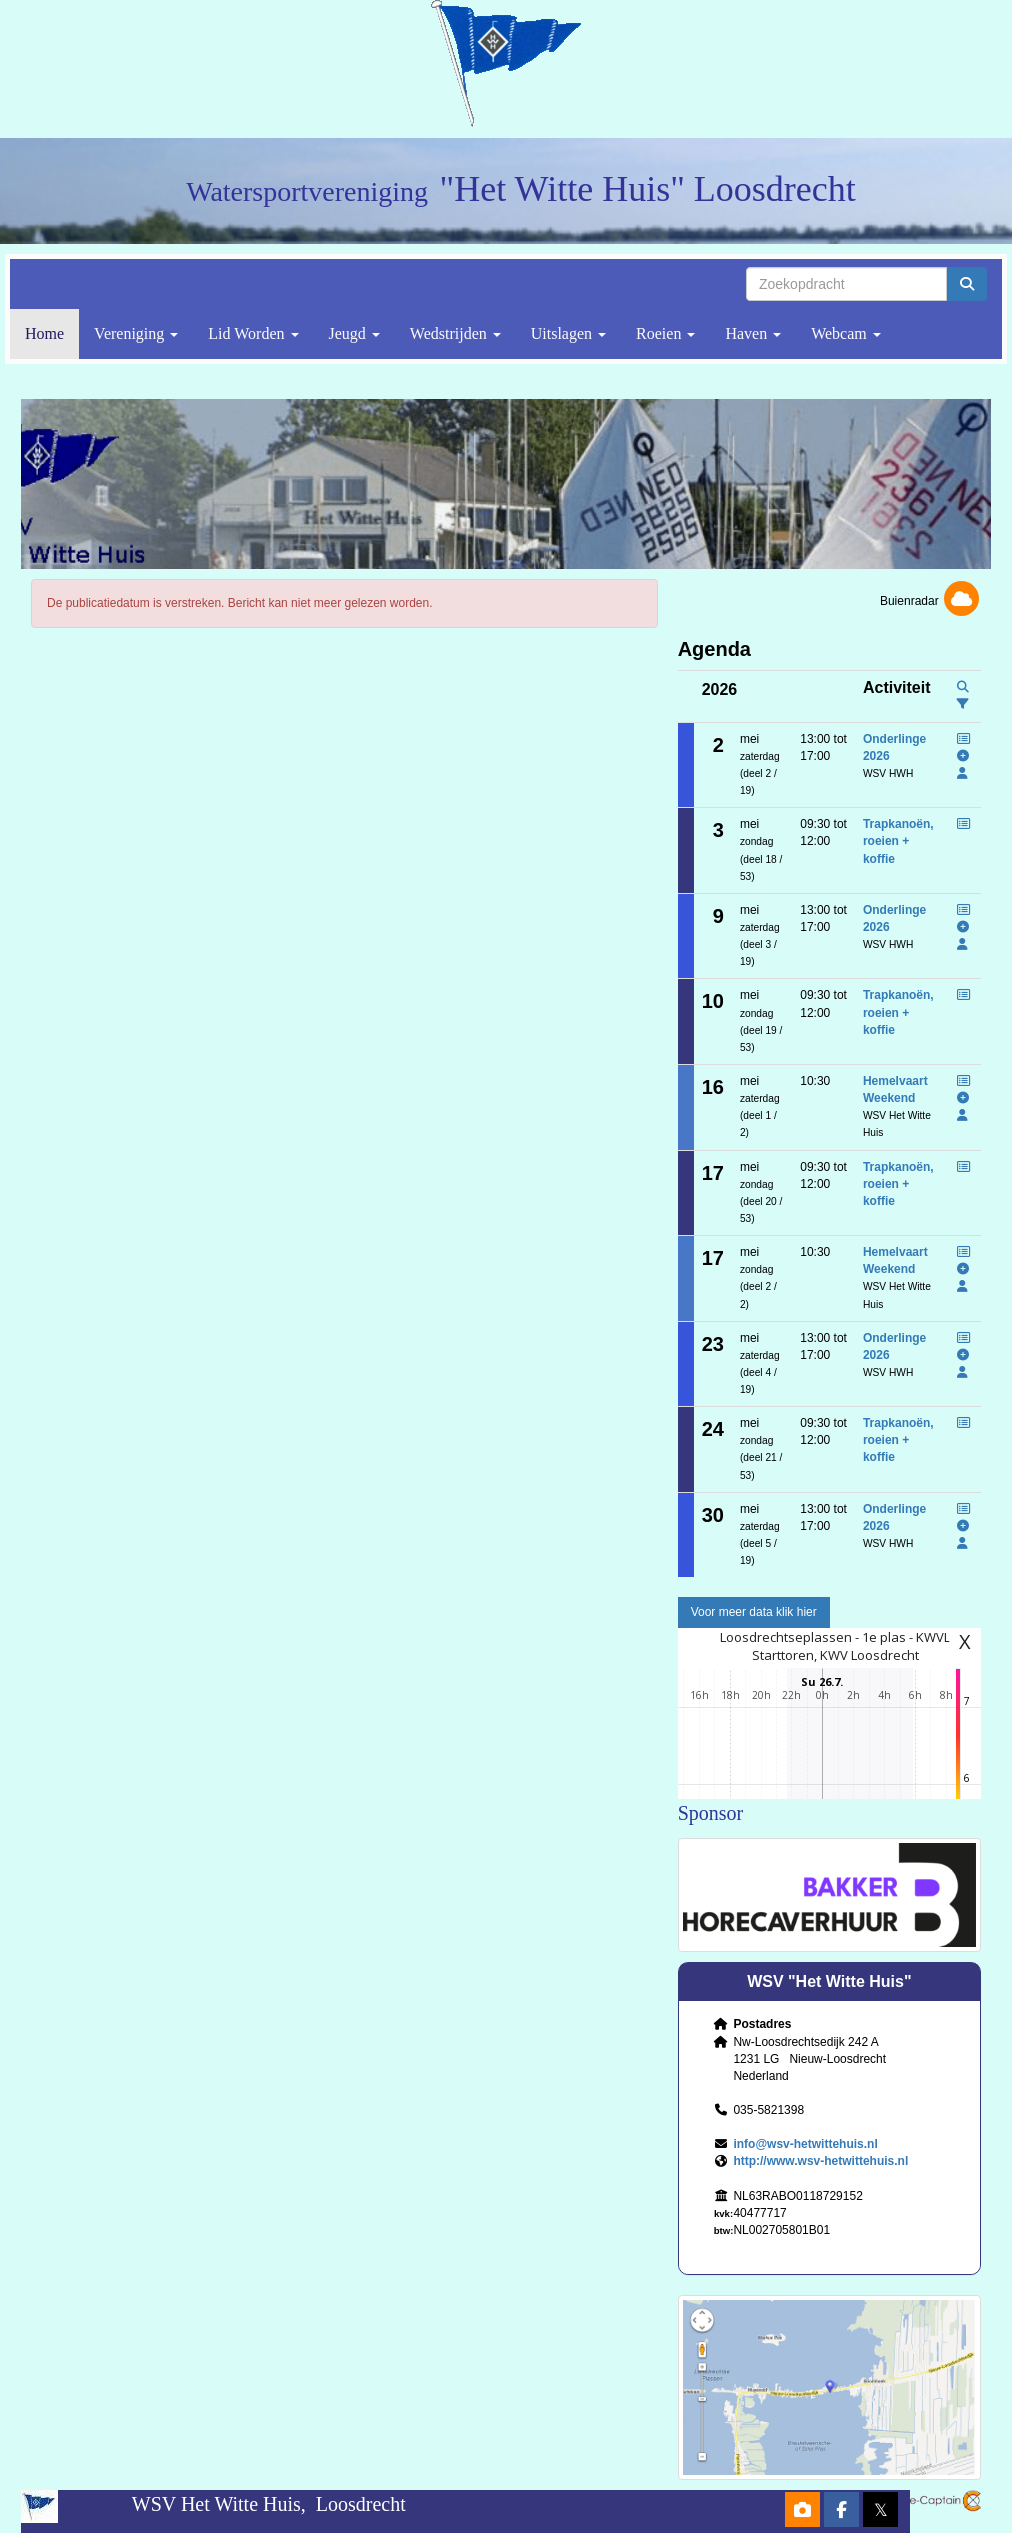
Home (44, 333)
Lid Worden (253, 333)
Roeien (665, 333)
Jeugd (354, 333)
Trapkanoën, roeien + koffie (898, 841)
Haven (753, 333)
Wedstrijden (455, 333)
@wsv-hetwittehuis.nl (805, 2144)
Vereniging (136, 333)
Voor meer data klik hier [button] (754, 1612)
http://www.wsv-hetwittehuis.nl (820, 2161)
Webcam (846, 333)
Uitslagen (568, 333)
